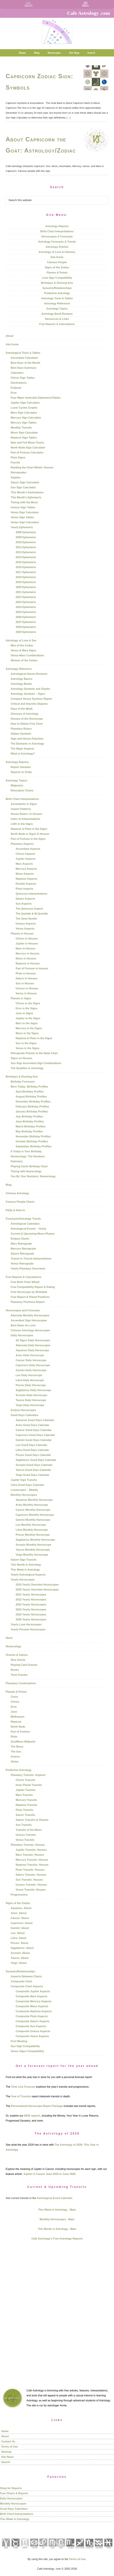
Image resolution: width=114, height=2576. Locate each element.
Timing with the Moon (24, 502)
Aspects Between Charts (26, 1976)
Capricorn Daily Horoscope (33, 1365)
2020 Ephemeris (26, 587)
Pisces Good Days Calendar (33, 1455)
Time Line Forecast (23, 2086)
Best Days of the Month (25, 362)
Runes (15, 1669)
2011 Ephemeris (26, 547)
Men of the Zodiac (22, 645)
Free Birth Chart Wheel (25, 1282)
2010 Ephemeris (26, 542)
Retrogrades (18, 472)
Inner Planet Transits (29, 1785)
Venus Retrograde (22, 1263)
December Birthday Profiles (33, 1101)
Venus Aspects (25, 928)
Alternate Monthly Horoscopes (30, 1315)
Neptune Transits (26, 1805)
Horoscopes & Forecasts (57, 236)
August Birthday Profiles (31, 1096)
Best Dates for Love (23, 1325)
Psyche (15, 462)
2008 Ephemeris (26, 532)
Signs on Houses (21, 1058)
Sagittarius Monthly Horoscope (35, 1539)
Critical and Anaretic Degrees (29, 703)
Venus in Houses (26, 993)
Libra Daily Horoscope (30, 1380)
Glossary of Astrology (24, 713)
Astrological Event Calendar (54, 2198)
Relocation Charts (22, 790)
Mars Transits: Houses (30, 1854)
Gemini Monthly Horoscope (33, 1519)
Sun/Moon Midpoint (23, 1741)
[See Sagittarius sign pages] (80, 2549)
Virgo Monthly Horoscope (32, 1554)
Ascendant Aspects (28, 848)
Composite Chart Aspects (27, 1986)
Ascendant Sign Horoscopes (29, 1320)
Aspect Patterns (21, 809)
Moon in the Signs (27, 1033)
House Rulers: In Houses (26, 814)
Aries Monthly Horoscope (32, 1504)
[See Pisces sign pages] (108, 2549)
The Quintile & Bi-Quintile (32, 913)
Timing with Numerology (26, 1171)
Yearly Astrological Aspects (28, 1574)
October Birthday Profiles (32, 1141)
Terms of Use (9, 2446)
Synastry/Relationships (57, 288)
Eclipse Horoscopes (23, 1410)
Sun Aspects (24, 903)
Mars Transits (24, 1795)
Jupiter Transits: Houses (31, 1849)
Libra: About (18, 1938)
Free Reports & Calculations (57, 324)
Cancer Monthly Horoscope (33, 1509)
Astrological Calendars (25, 1223)
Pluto (14, 1736)
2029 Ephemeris (26, 632)
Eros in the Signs (26, 1008)
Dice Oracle (18, 1659)
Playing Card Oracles (24, 1664)
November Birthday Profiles (33, 1136)
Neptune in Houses (28, 963)
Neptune (16, 1721)
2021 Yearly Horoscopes (31, 1594)
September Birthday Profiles (33, 1146)
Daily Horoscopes (22, 1335)
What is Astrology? (23, 753)
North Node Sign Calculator (28, 447)
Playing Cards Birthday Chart (29, 1166)
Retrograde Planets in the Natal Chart (34, 1053)
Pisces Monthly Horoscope (33, 1534)
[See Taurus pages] (15, 2549)
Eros (14, 392)
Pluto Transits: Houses (30, 1869)
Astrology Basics (21, 678)
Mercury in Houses (27, 953)
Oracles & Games (17, 1654)
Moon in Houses (26, 958)
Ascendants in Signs (24, 804)
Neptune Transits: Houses (32, 1864)
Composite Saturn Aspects (33, 2021)
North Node (18, 1726)
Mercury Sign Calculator (26, 417)
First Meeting (19, 2041)
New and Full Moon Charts (27, 442)
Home (4, 2431)
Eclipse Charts (20, 1238)
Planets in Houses (22, 933)
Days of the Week (22, 708)
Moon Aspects (25, 873)
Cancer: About (20, 1918)
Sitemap (6, 2451)
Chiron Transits (25, 1780)
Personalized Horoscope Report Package (37, 2106)
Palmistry (17, 1161)
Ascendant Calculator (24, 357)
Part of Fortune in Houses (32, 968)
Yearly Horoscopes (23, 1579)
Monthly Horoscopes (24, 1494)
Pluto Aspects (24, 888)
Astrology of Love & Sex (21, 640)
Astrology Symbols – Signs (28, 693)
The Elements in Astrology (27, 743)
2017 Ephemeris (26, 572)
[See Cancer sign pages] (34, 2549)
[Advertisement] (57, 2310)
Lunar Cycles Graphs (24, 407)
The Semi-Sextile (26, 918)
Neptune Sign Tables (24, 437)
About (9, 335)
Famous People (57, 262)
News (9, 1638)
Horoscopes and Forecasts (23, 1310)
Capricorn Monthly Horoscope (35, 1514)
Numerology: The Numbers (28, 1156)
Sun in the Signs (26, 1043)
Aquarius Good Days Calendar (35, 1420)
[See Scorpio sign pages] (70, 2549)
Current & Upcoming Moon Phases (33, 1233)
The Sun (16, 1751)
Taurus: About (20, 1958)
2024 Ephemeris (26, 607)
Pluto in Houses (26, 973)
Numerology (13, 1646)
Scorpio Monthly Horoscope (33, 1544)
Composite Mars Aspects (31, 1996)
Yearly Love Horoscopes (26, 1624)
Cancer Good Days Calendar (34, 1430)
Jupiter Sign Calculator (25, 402)
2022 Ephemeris (26, 597)
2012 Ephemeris (26, 552)
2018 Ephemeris (26, 577)
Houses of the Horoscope (27, 718)
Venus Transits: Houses (31, 1889)
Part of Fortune (20, 1731)
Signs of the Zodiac (57, 267)
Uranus (15, 1756)
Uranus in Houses (27, 988)
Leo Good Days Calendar (31, 1445)
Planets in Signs (21, 998)
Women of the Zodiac (24, 660)
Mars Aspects (24, 863)
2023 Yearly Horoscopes (31, 1604)
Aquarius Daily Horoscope (32, 1350)
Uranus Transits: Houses (31, 1884)
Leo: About (18, 1933)
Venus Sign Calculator (25, 512)
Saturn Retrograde (22, 1253)
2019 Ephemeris (26, 582)
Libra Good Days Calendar (32, 1450)
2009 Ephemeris (26, 537)
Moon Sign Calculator (24, 432)
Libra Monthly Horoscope (32, 1529)
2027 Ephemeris (26, 622)
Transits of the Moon (29, 1829)
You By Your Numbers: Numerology (33, 1176)
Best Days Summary (23, 367)
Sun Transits (24, 1824)
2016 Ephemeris (26, 567)
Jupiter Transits (25, 1790)
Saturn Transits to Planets (32, 1819)
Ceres (14, 1696)
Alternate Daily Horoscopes (33, 1345)
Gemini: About (20, 1928)
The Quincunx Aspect (29, 908)
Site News (7, 2457)
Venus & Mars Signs (23, 650)
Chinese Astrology (17, 1193)
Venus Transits (25, 1839)
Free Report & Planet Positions (30, 1297)
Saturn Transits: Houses (31, 1874)
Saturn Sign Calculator (25, 482)
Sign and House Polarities (27, 738)
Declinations (18, 382)
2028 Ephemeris (26, 627)
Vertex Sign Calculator (25, 522)
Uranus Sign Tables (23, 507)
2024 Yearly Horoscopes (31, 1609)
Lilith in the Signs (22, 823)
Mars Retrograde (21, 1243)
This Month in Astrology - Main (57, 2229)
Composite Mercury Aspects (33, 2001)
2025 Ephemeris (26, 612)
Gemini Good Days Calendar (34, 1440)
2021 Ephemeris (26, 592)
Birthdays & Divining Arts (57, 282)
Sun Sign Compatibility (25, 2046)
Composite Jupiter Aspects (33, 1991)
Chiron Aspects (25, 853)
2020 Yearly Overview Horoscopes (37, 1589)
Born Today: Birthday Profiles (29, 1086)
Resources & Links (57, 319)
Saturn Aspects (25, 898)
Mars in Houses (25, 948)
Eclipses (16, 387)
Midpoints (17, 785)
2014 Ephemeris (26, 557)
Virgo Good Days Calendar (32, 1475)
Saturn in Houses (27, 978)
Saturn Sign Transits (24, 1559)
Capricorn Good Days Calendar (35, 1435)
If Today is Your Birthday (26, 1151)
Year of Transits (21, 2096)
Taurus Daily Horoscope (31, 1400)
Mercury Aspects (26, 868)
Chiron (15, 1701)
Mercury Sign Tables (23, 422)
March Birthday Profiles (31, 1126)
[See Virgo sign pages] (52, 2549)
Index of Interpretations (25, 819)
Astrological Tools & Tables (23, 352)
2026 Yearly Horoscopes (31, 1619)
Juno (14, 1711)
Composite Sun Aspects (31, 2026)
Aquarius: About (21, 1908)
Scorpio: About (20, 1953)
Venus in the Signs (27, 1048)
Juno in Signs (24, 1013)
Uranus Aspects (26, 923)
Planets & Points (57, 272)
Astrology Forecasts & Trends (57, 241)
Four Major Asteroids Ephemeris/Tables (36, 397)
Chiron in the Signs (28, 1003)
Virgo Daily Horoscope (30, 1405)
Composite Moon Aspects (32, 2006)
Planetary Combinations (21, 1683)
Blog (9, 1184)
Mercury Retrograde (23, 1248)
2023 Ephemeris (26, 602)
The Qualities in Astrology (27, 1068)
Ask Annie (57, 257)
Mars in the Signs (27, 1023)
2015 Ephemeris (26, 562)
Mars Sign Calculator (24, 412)
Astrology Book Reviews (57, 313)
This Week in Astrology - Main (57, 2209)
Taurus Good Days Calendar (33, 1470)
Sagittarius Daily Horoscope (33, 1390)
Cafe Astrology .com (57, 31)
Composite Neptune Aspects (34, 2011)
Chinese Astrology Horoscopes (30, 1330)
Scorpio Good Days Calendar (34, 1465)
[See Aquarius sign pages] (98, 2549)
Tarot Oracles (19, 1674)
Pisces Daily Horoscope (31, 1385)
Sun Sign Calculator (23, 487)
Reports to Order (21, 772)
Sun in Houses (25, 983)
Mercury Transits (26, 1800)
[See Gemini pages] (24, 2549)
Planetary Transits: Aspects (28, 1775)
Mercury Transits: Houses (32, 1859)
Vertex (15, 1761)
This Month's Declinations (27, 492)
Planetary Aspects (22, 843)
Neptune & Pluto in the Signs (29, 828)
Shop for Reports (11, 2488)
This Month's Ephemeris (26, 497)
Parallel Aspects (26, 883)
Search (5, 2462)
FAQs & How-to (15, 1210)
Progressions (19, 1894)
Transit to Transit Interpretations (31, 1258)
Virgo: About (19, 1963)
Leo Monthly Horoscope (31, 1524)
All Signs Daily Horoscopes (33, 1340)
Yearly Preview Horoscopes (28, 1629)
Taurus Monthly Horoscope (33, 1549)
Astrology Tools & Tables (57, 298)
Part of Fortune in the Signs (28, 838)
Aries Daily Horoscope (30, 1355)
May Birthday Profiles (29, 1131)
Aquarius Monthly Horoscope (34, 1499)
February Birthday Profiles (32, 1106)
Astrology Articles (57, 246)
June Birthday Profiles (30, 1121)
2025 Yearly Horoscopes (31, 1614)
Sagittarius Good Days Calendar (36, 1460)
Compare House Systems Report (31, 698)
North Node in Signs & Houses (30, 833)
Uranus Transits (26, 1834)
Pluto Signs (18, 457)
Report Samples (21, 767)
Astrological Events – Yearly (28, 1228)
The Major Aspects (22, 748)
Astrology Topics (57, 308)
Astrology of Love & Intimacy (57, 252)
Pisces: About (19, 1943)
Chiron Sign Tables (23, 377)
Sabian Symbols (21, 733)
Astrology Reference (57, 303)
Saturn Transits (25, 1814)
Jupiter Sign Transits (24, 1480)
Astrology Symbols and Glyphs (30, 688)
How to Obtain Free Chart (27, 723)
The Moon (17, 1746)
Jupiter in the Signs (28, 1018)
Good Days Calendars (24, 1415)
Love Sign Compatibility (57, 277)
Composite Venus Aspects (32, 2036)
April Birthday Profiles (30, 1091)
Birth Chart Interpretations (57, 231)
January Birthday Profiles (32, 1111)
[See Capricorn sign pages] (89, 2549)
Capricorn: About (21, 1923)
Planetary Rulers (21, 728)
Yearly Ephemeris (22, 527)
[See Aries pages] (5, 2549)
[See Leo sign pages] (43, 2549)
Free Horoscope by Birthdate (29, 1292)
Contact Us (8, 2441)
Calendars (17, 372)
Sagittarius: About (22, 1948)
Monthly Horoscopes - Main (57, 2219)
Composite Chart (21, 1981)
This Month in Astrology (26, 1564)
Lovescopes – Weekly (24, 1489)
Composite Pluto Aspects (32, 2016)
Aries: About (18, 1913)
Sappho (15, 477)
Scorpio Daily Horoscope (31, 1395)
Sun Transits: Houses (29, 1879)
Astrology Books (21, 683)
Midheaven (17, 1716)
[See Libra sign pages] (61, 2549)
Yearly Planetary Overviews (28, 1268)
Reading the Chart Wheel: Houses (32, 467)
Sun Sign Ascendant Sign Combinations (36, 1063)
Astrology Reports (57, 226)
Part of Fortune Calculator (27, 452)
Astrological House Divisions (29, 673)
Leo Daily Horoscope (29, 1375)
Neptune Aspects (26, 878)
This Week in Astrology (25, 1569)
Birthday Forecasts (23, 1081)
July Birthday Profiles (29, 1116)
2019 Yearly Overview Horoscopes (37, 1584)
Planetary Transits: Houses (28, 1844)
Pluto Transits (24, 1810)
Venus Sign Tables (22, 517)
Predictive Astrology (57, 293)
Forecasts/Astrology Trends (23, 1218)
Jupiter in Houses (27, 943)
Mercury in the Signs (29, 1028)
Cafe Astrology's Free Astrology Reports (57, 2238)
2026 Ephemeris (26, 617)
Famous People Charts (20, 1201)
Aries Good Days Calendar (32, 1425)
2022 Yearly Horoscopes (31, 1599)
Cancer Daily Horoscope (31, 1360)
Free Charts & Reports (14, 2493)
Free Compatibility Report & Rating (33, 1287)
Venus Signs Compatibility (27, 2051)
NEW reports (32, 2115)
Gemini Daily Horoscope (31, 1370)
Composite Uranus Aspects (33, 2031)
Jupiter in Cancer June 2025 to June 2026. (49, 2174)
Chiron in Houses (27, 938)
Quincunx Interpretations (31, 893)
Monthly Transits (21, 427)
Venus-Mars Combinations (27, 655)
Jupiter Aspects (25, 858)
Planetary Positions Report (28, 1302)
